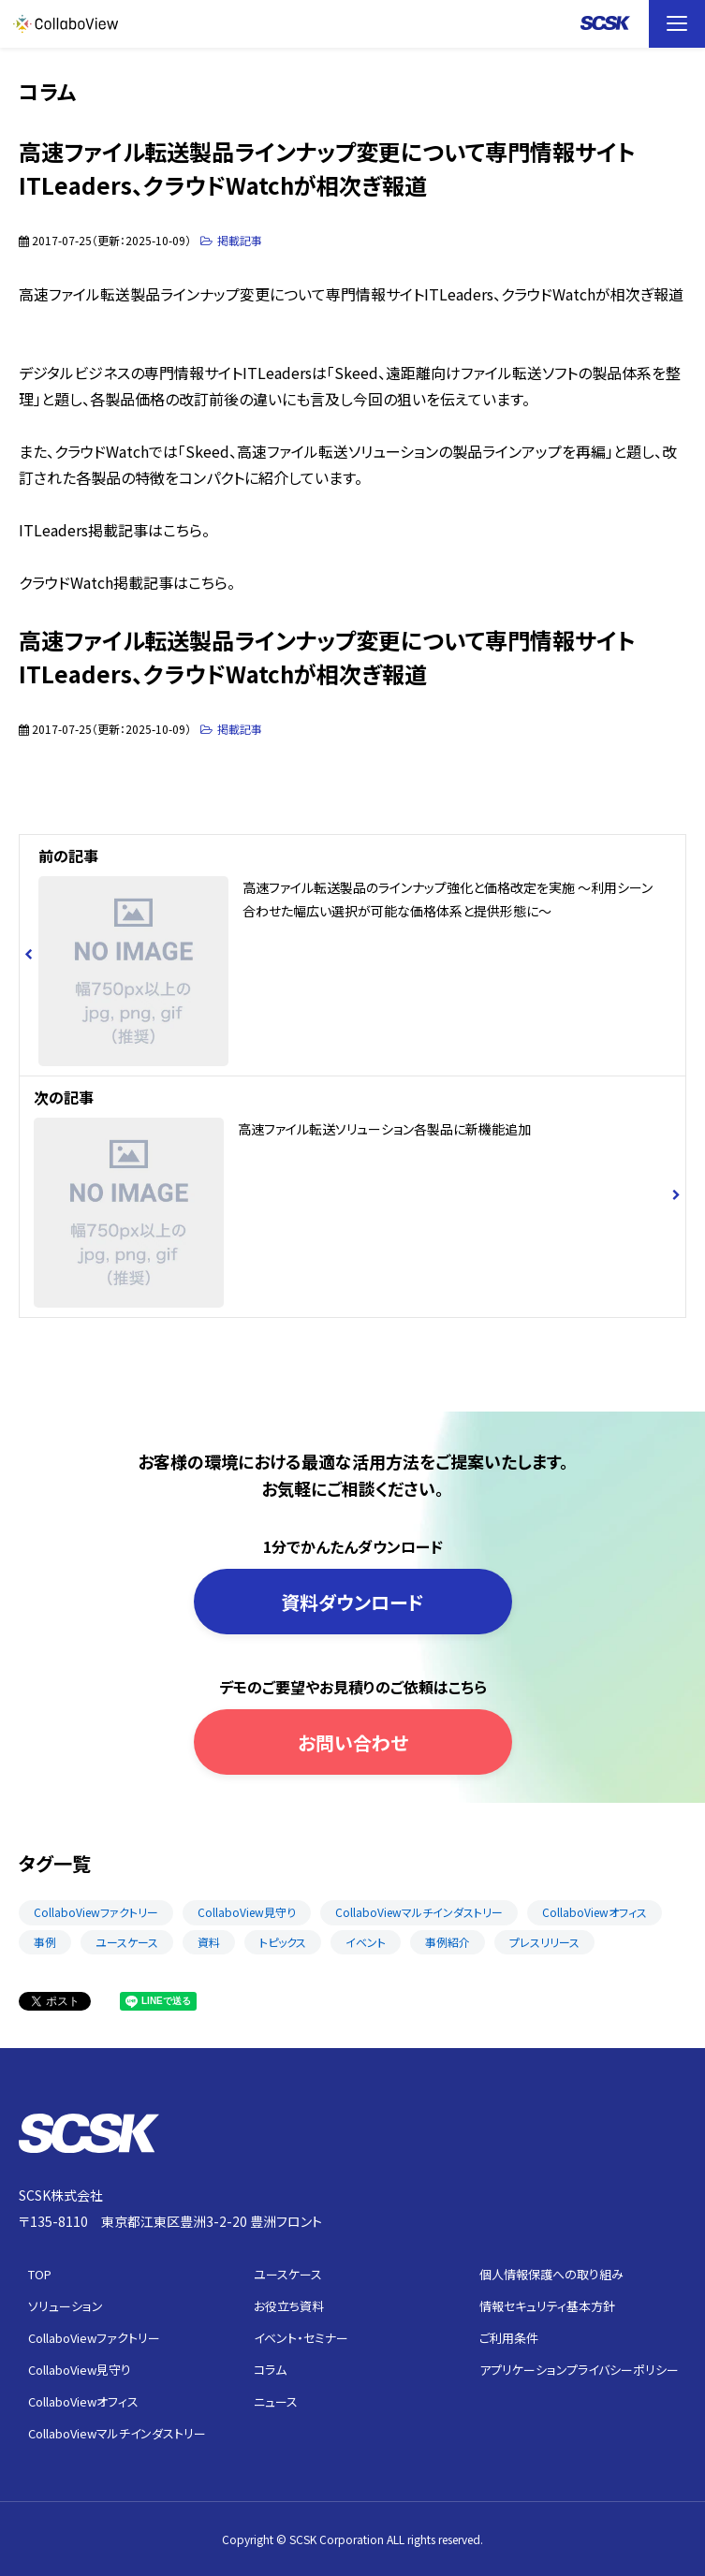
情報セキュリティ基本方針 (547, 2306)
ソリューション (65, 2306)
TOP (39, 2274)
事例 (45, 1942)
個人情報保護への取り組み (551, 2274)
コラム (270, 2369)
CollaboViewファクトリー (96, 1912)
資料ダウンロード (352, 1602)
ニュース (276, 2401)
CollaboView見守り (247, 1912)
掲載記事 (239, 240)
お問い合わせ (353, 1742)
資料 (209, 1942)
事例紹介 (447, 1942)
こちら (182, 530)
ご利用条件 (508, 2338)
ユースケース (126, 1942)
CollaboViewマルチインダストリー (419, 1912)
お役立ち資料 (289, 2306)
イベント (365, 1942)
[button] (677, 24)
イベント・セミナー (301, 2338)
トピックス (282, 1942)
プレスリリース (544, 1942)
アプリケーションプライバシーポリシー (579, 2369)
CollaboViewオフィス (594, 1912)
